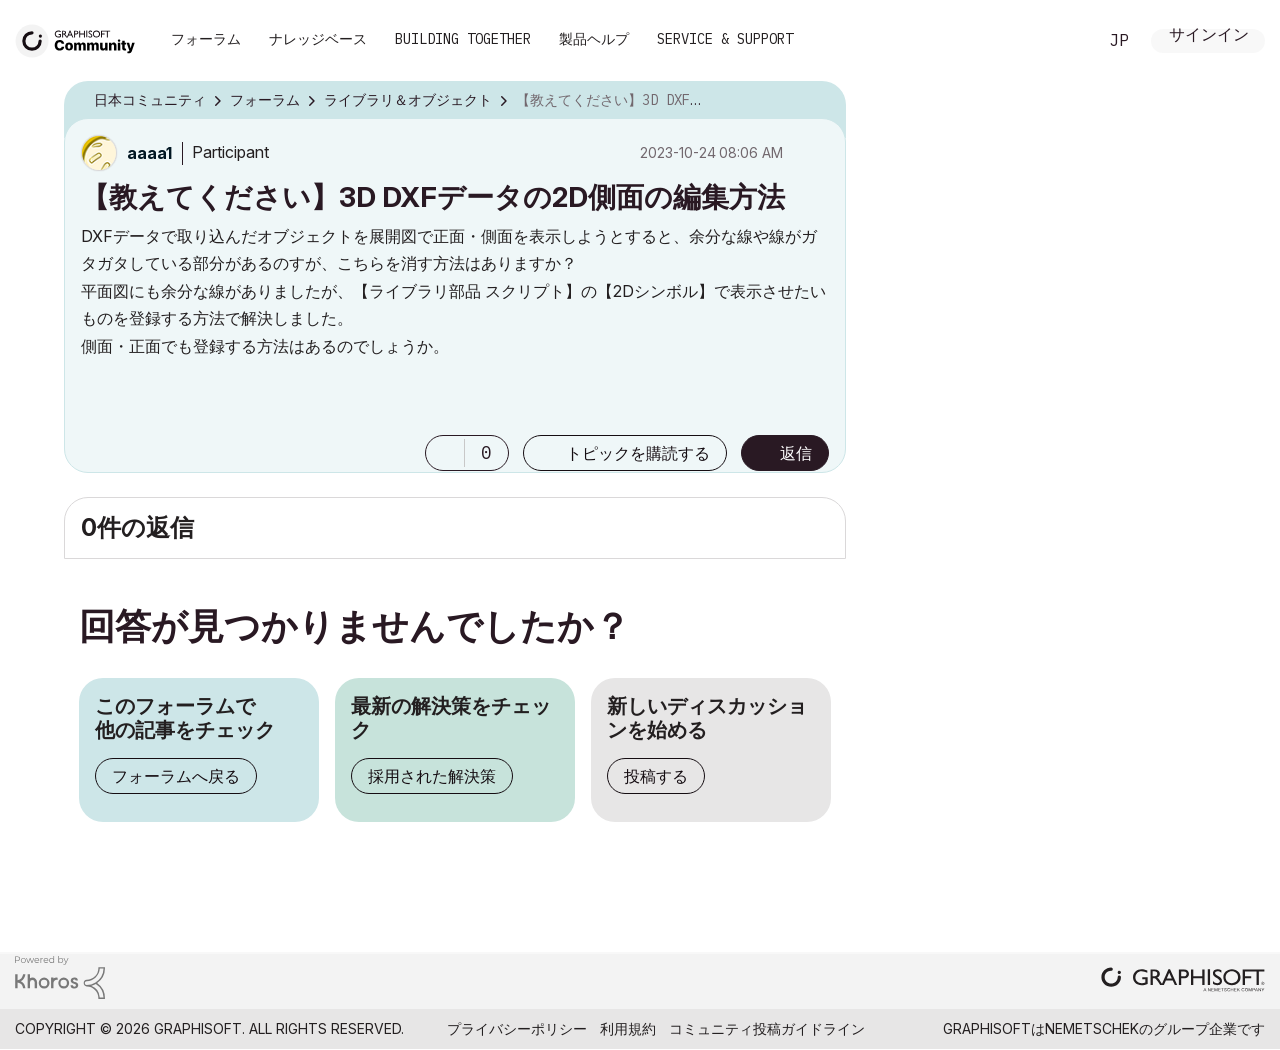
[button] (445, 453)
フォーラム (206, 39)
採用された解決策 (432, 776)
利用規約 (628, 1028)
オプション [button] (818, 101)
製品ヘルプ (594, 39)
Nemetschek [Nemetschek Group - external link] (1092, 1028)
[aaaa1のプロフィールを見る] (149, 153)
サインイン (1209, 36)
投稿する (656, 776)
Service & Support (725, 39)
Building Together (463, 39)
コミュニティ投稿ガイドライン (767, 1028)
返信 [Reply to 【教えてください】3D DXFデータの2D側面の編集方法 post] (796, 453)
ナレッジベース (318, 39)
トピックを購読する (638, 453)
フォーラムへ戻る (176, 776)
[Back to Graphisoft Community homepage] (82, 38)
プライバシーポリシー (517, 1028)
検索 (1059, 41)
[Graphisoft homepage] (1183, 981)
